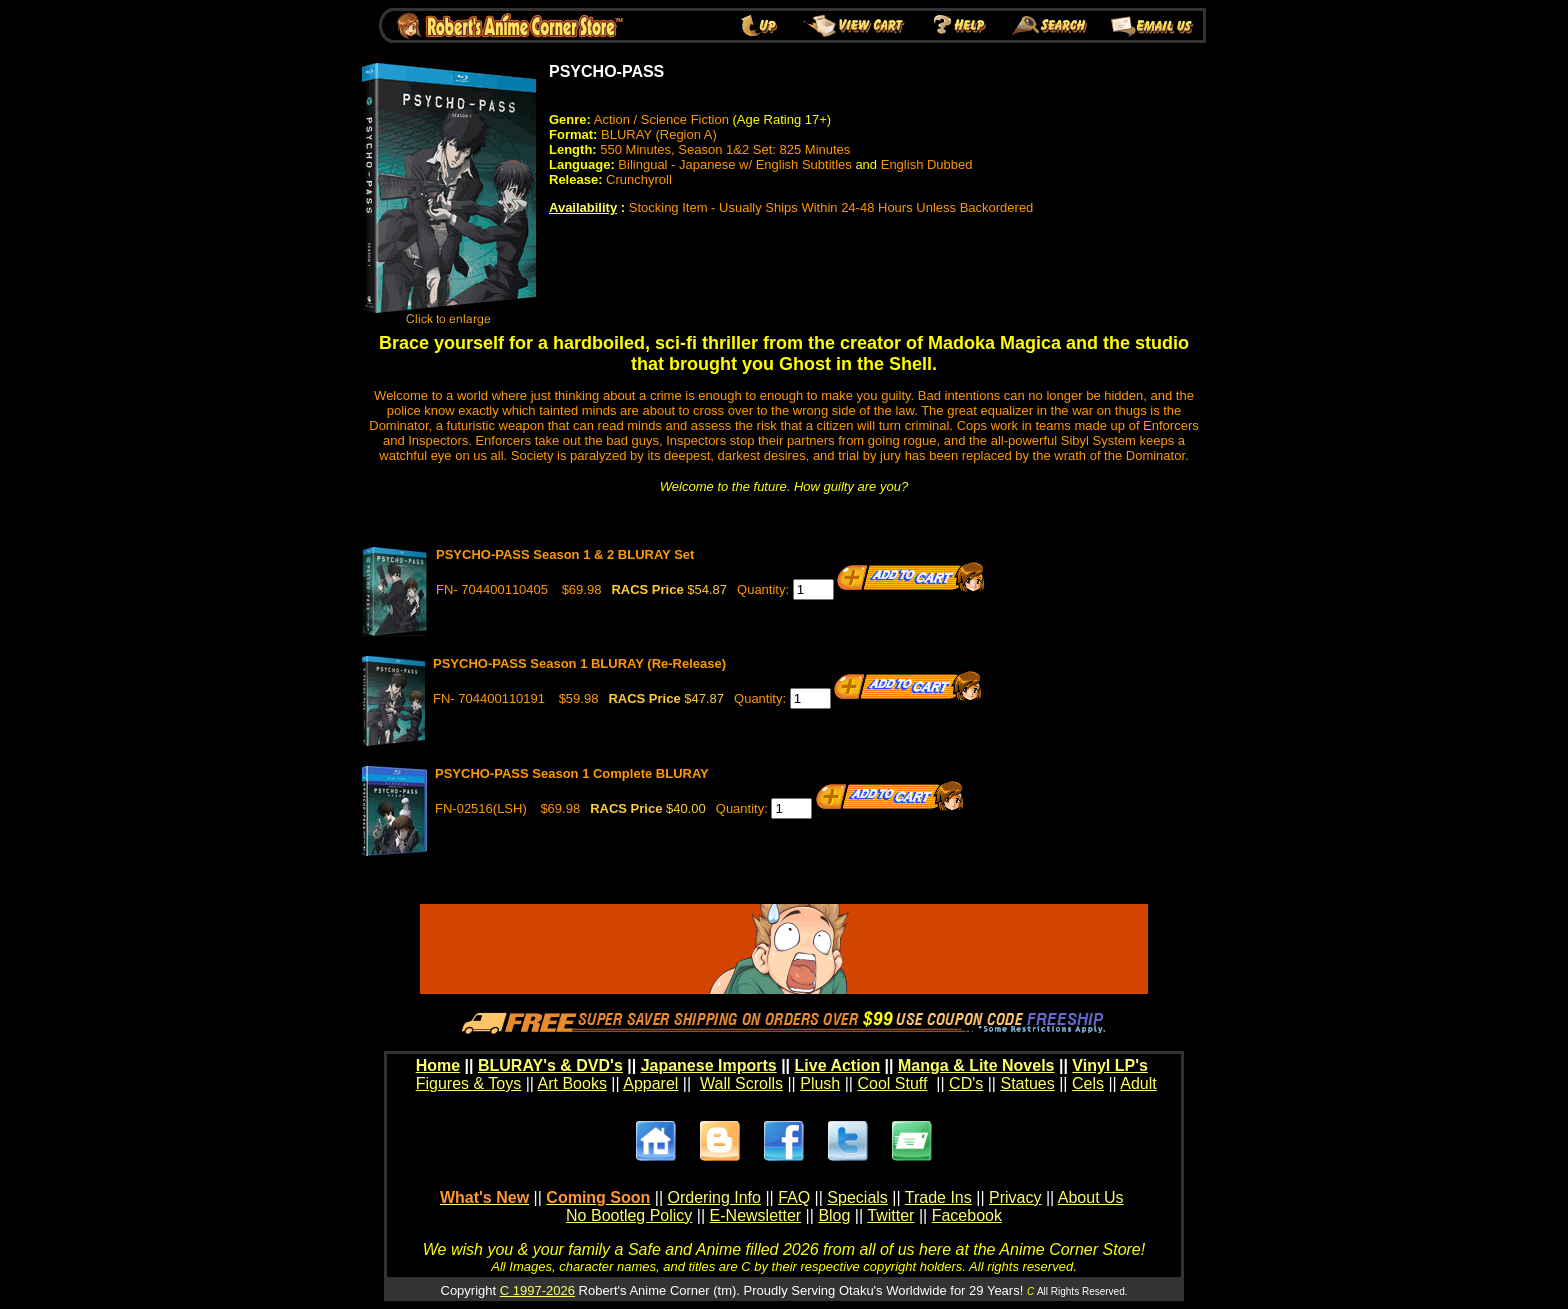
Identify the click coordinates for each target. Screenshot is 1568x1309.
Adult (1138, 1083)
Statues (1027, 1083)
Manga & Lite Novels (976, 1065)
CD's (966, 1083)
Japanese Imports (709, 1065)
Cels (1088, 1083)
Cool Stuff (892, 1083)
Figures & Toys (469, 1083)
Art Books (572, 1083)
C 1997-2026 (537, 1290)
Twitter (890, 1215)
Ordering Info (714, 1197)
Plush (820, 1083)
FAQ (794, 1197)
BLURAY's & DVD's (550, 1065)
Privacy (1015, 1197)
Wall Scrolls (741, 1083)
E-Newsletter (756, 1215)
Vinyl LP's (1110, 1065)
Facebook (967, 1215)
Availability (583, 207)
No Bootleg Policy (629, 1215)
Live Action (838, 1065)
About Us (1091, 1197)
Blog (834, 1215)
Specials (857, 1197)
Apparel (650, 1083)
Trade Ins (938, 1197)
